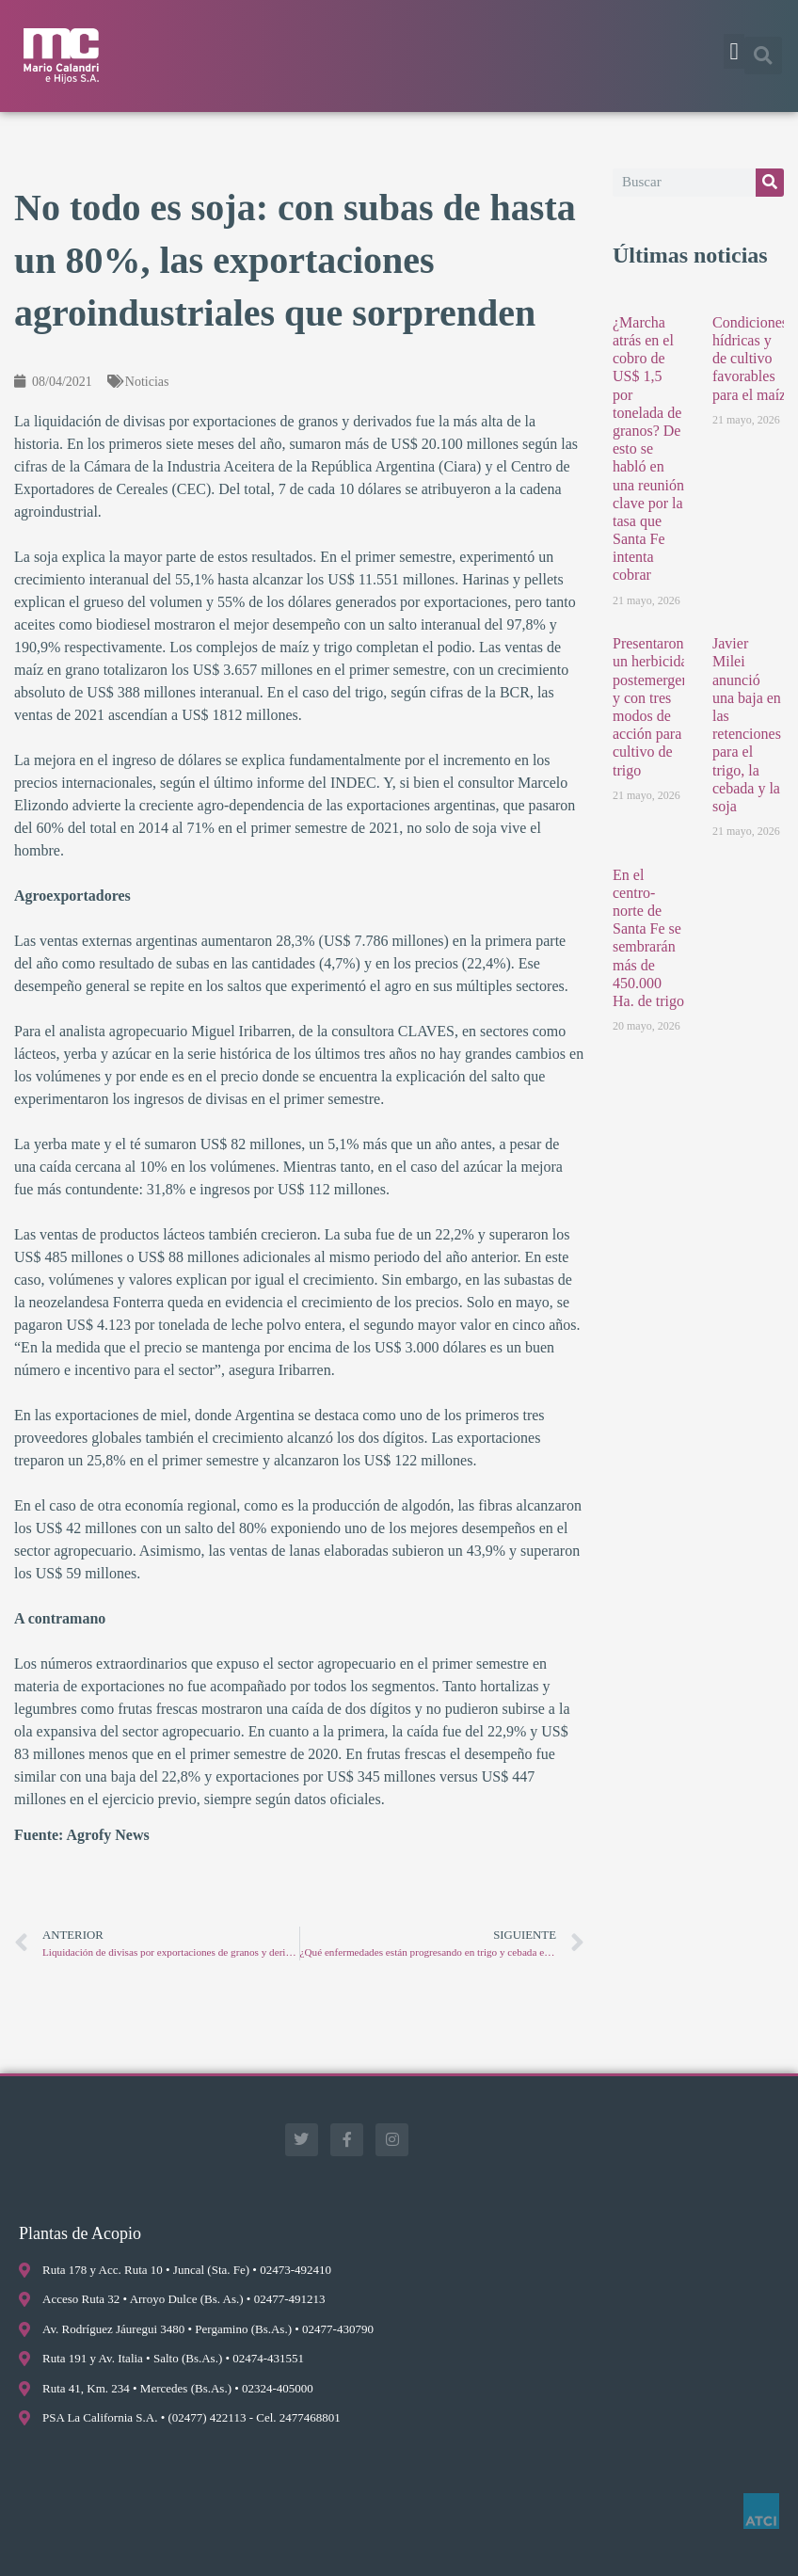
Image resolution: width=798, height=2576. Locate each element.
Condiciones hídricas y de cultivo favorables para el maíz (750, 358)
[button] (734, 52)
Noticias (147, 382)
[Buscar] (770, 182)
